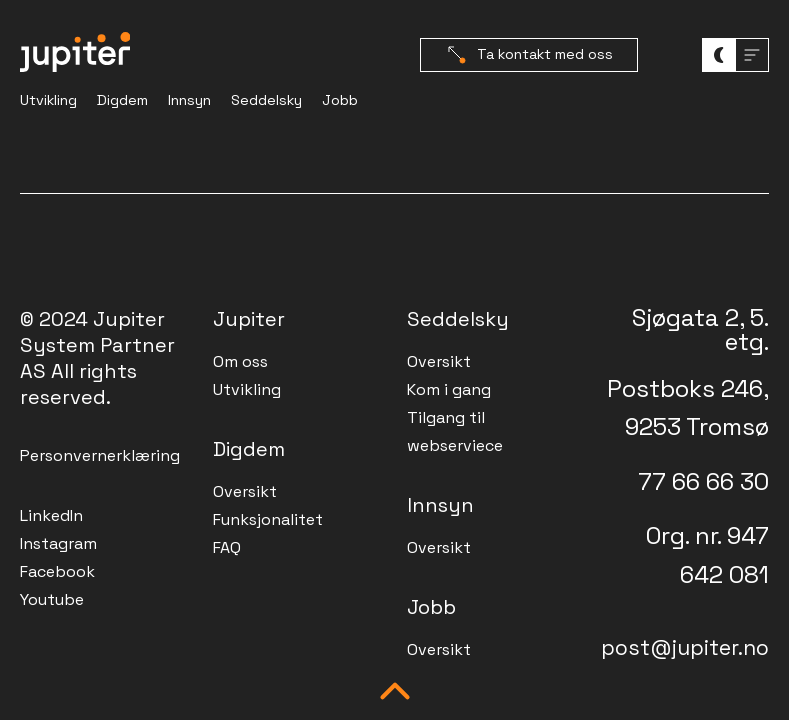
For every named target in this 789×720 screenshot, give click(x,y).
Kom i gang (449, 389)
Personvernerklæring (100, 455)
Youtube (52, 599)
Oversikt (245, 491)
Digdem (122, 100)
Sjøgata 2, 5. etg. (700, 329)
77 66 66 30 (703, 481)
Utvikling (48, 100)
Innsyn (189, 100)
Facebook (57, 571)
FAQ (227, 547)
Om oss (240, 361)
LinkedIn (51, 515)
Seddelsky (266, 100)
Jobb (340, 100)
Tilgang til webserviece (455, 431)
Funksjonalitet (268, 519)
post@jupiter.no (685, 648)
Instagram (58, 543)
